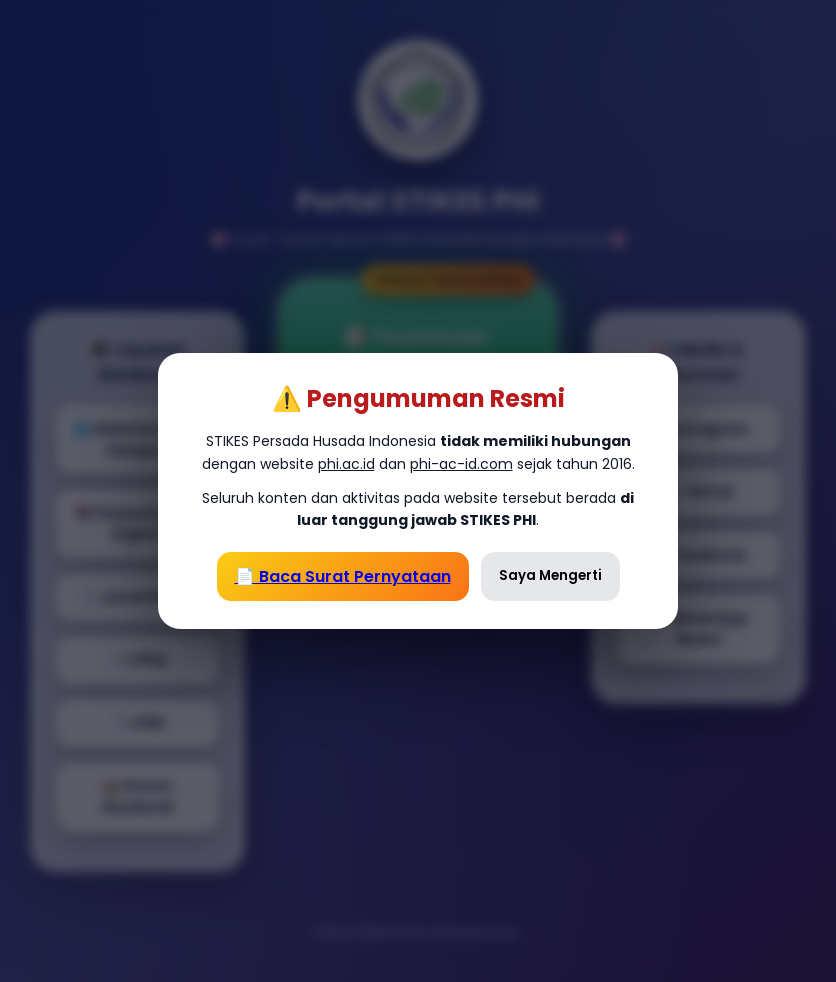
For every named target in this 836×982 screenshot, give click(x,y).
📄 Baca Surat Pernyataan (343, 576)
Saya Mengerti (550, 575)
